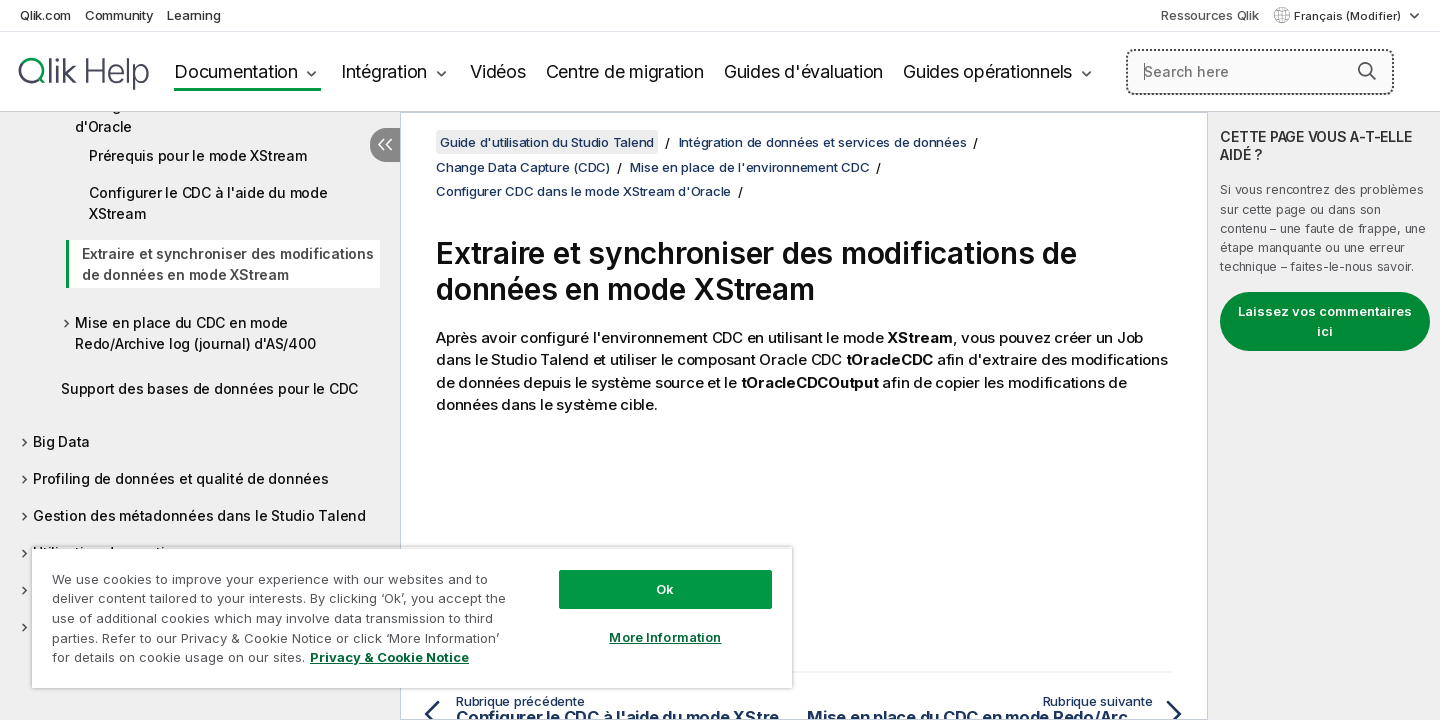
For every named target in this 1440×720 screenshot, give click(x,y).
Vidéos (498, 71)
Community (119, 15)
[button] (1367, 71)
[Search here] (1260, 72)
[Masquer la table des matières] (385, 145)
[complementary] (1324, 416)
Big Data (61, 441)
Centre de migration (625, 71)
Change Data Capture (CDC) (523, 167)
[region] (412, 617)
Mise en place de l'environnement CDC (749, 167)
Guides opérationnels (987, 71)
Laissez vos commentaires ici (1325, 321)
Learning (193, 15)
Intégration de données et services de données (823, 142)
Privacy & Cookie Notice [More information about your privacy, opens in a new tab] (389, 657)
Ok (665, 589)
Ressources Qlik (1209, 15)
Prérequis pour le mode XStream (198, 155)
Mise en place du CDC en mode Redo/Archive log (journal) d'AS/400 (195, 333)
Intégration (384, 71)
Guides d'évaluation (803, 71)
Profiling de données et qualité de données (181, 478)
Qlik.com (45, 15)
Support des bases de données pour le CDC (209, 388)
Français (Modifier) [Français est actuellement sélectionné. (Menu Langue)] (1349, 16)
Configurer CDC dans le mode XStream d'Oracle (205, 116)
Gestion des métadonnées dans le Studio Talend (199, 515)
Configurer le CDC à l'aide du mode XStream (208, 203)
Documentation (236, 71)
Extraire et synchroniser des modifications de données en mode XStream (228, 264)
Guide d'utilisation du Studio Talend (547, 142)
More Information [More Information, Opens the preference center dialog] (665, 637)
